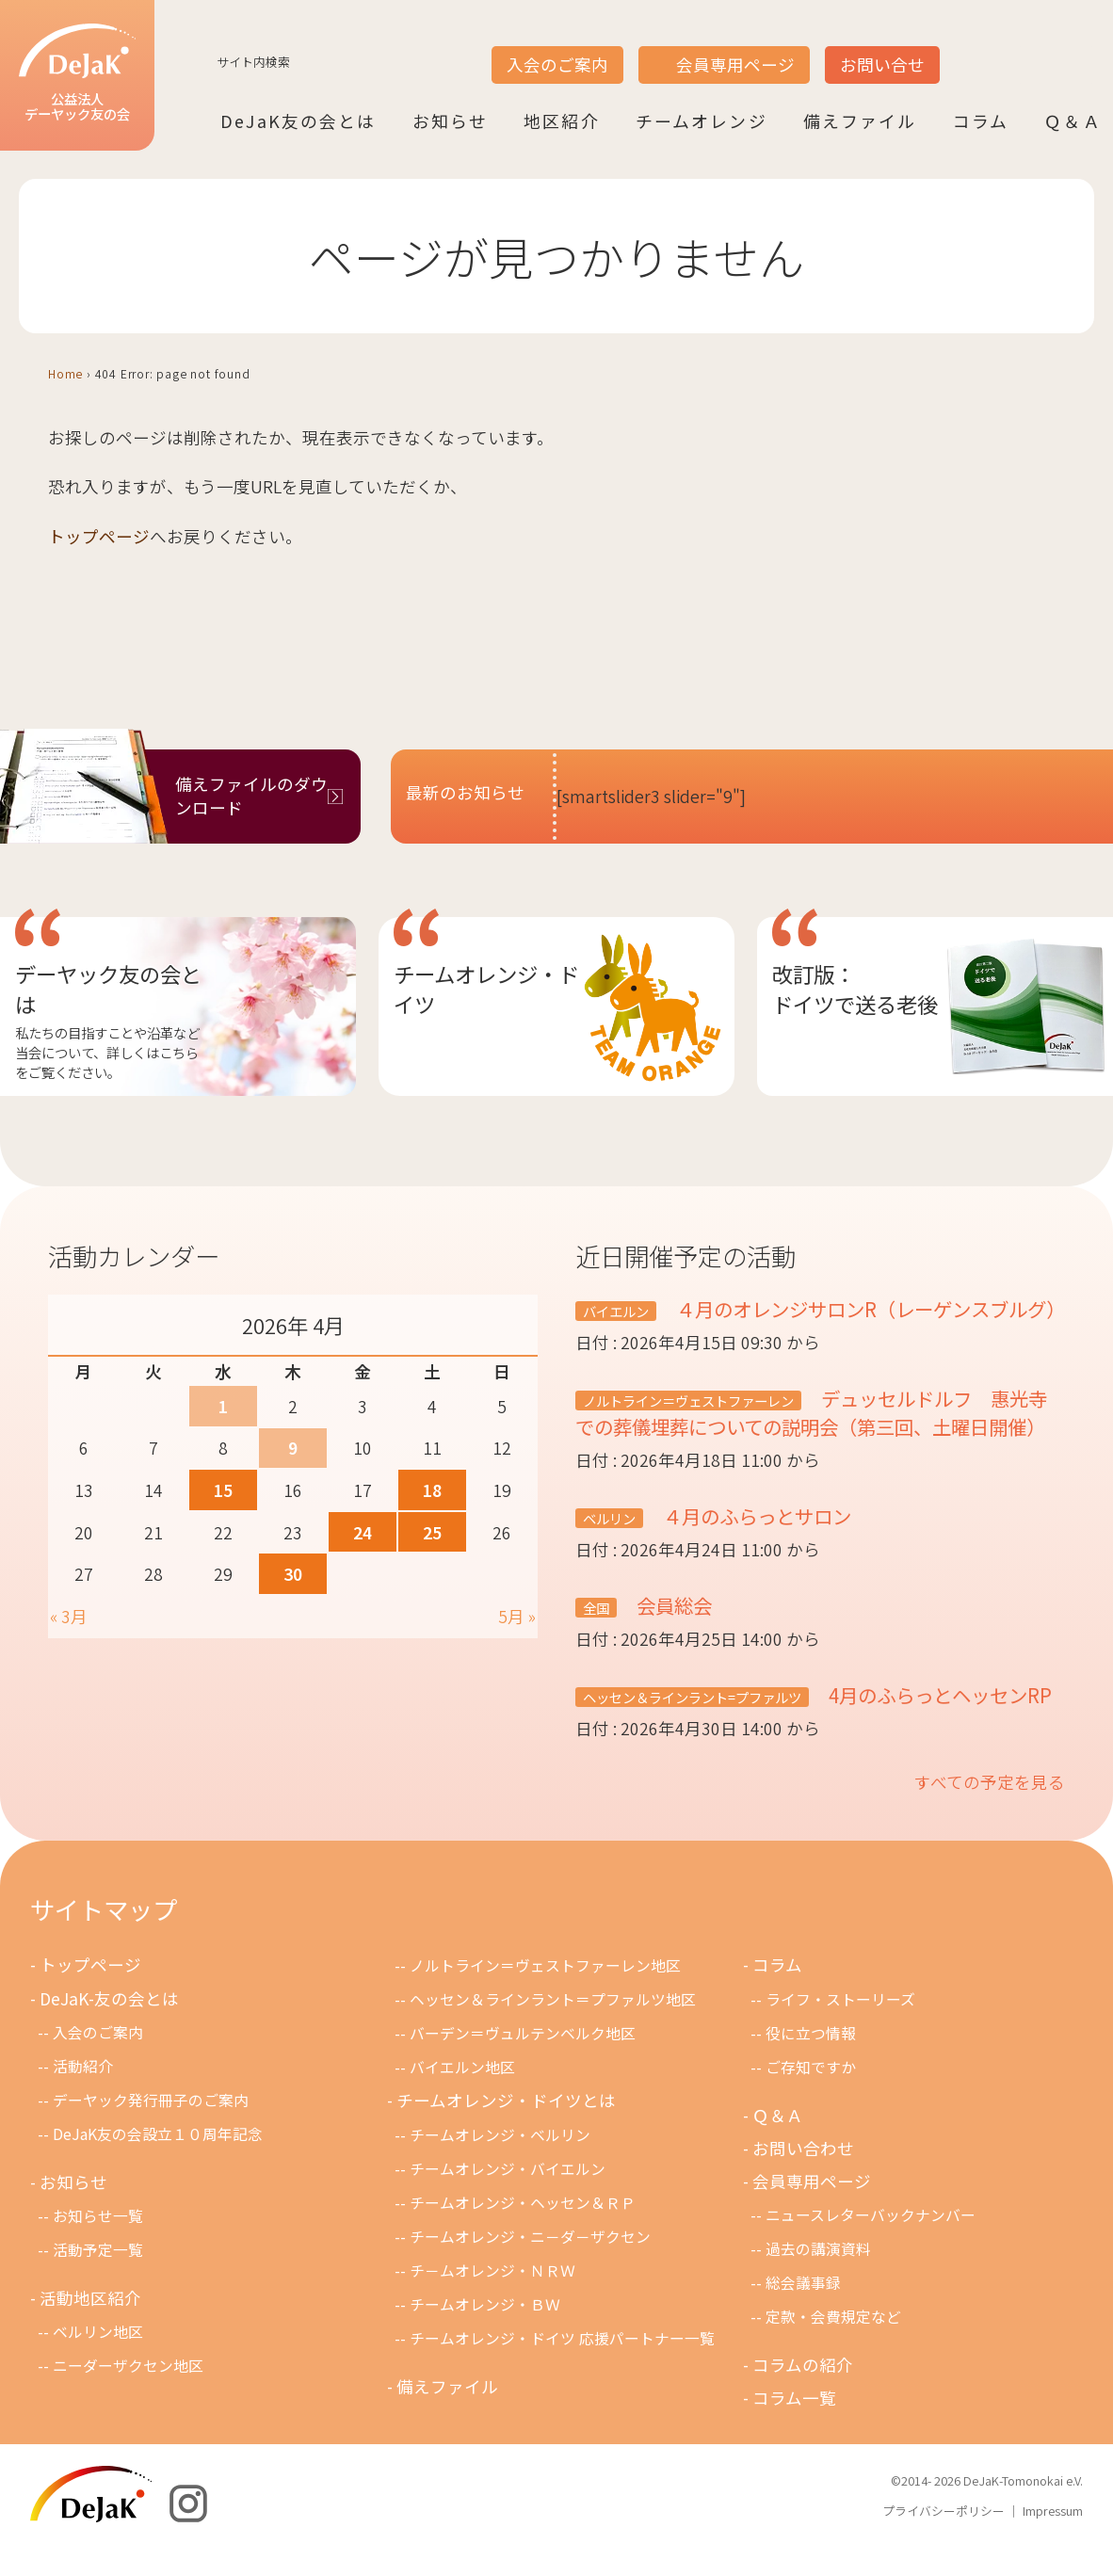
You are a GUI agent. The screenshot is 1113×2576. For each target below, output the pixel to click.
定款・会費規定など (833, 2346)
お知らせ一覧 (98, 2245)
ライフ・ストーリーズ (840, 2027)
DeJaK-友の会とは (110, 2026)
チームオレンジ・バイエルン (507, 2197)
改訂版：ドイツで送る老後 (855, 988)
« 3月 (69, 1616)
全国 (596, 1636)
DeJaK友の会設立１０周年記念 (158, 2162)
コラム (981, 119)
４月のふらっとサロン (759, 1544)
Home (65, 373)
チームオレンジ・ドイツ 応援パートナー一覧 (562, 2367)
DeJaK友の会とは (298, 119)
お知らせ (450, 119)
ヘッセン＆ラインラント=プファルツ (692, 1725)
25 (432, 1532)
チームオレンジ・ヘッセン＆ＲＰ (523, 2232)
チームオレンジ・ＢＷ (485, 2333)
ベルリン (609, 1546)
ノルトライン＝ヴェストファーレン (688, 1429)
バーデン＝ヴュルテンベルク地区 (523, 2062)
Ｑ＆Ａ (1073, 119)
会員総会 (674, 1633)
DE (1036, 48)
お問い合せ (882, 64)
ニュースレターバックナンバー (871, 2244)
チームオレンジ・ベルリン (500, 2163)
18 (432, 1490)
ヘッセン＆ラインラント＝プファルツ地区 (553, 2028)
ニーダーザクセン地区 (128, 2395)
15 (223, 1490)
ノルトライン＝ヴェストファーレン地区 (545, 1993)
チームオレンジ (702, 119)
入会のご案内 (557, 64)
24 (362, 1532)
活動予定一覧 (98, 2279)
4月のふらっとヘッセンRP (942, 1723)
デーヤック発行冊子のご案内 (151, 2128)
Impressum (1053, 2540)
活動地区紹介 (91, 2327)
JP (964, 48)
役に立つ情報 (811, 2061)
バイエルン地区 (462, 2096)
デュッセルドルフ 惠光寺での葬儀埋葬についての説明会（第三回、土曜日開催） (822, 1440)
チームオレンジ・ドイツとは (507, 2129)
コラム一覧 (795, 2427)
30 (292, 1574)
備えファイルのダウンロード (251, 795)
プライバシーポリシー (943, 2540)
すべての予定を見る (989, 1810)
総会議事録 (803, 2312)
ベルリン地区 (98, 2361)
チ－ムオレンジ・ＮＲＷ (492, 2299)
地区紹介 (562, 119)
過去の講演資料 (818, 2278)
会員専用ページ (735, 64)
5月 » (517, 1616)
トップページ (99, 536)
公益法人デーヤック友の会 (75, 73)
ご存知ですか (811, 2095)
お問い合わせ (804, 2176)
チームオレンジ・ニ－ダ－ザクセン (530, 2266)
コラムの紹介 (803, 2394)
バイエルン (616, 1311)
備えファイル (860, 119)
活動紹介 (83, 2094)
